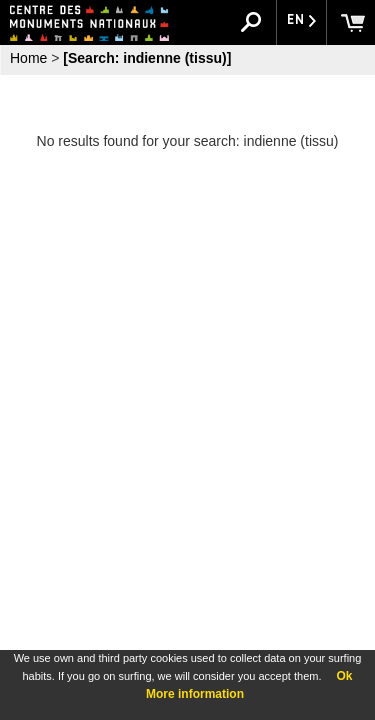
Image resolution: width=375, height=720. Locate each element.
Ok (344, 676)
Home (28, 58)
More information (195, 694)
